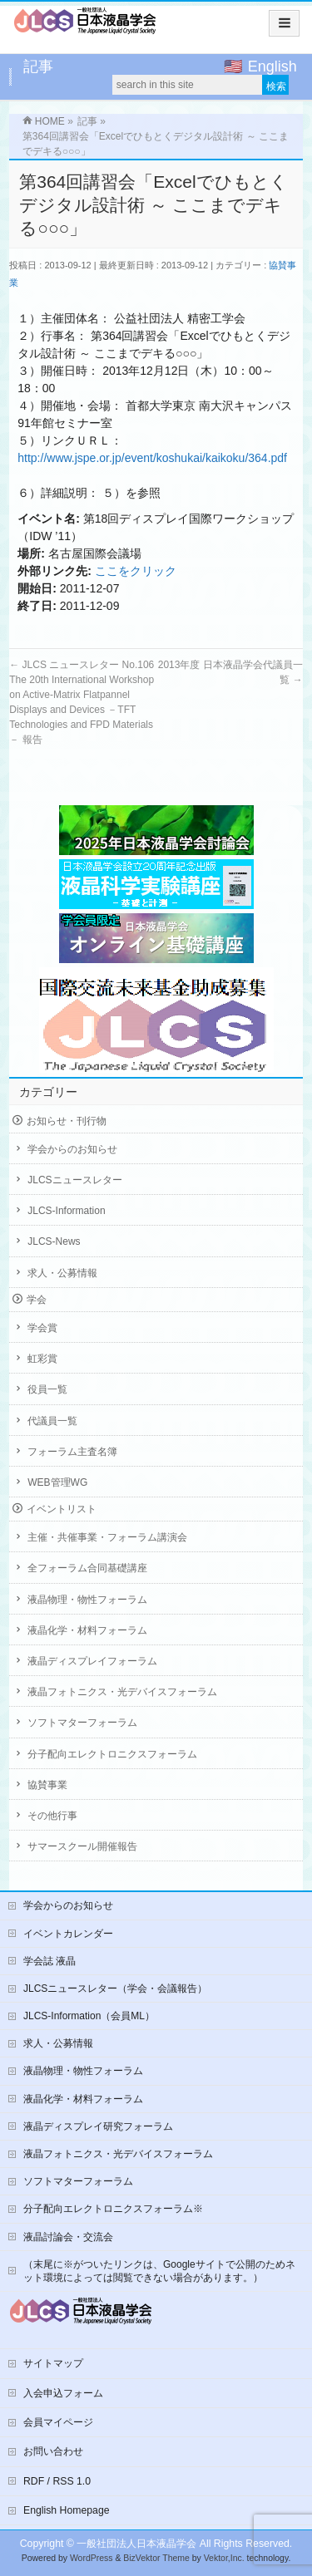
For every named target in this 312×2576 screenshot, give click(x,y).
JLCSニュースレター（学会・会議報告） (115, 1988)
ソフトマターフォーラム (82, 1722)
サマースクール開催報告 (82, 1846)
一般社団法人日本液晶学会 (136, 2543)
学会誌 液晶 (49, 1961)
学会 (37, 1299)
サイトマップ (53, 2363)
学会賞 (42, 1328)
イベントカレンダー (68, 1933)
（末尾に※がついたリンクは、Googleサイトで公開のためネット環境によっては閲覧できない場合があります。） (159, 2271)
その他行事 (52, 1815)
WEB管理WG (57, 1482)
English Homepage (66, 2510)
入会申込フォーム (63, 2393)
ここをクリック (135, 571)
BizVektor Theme (156, 2558)
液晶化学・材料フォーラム (87, 1630)
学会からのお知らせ (72, 1149)
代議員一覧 (52, 1421)
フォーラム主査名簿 (72, 1452)
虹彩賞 (42, 1358)
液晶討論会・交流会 (68, 2237)
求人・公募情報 (62, 1273)
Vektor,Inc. (224, 2558)
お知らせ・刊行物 (66, 1121)
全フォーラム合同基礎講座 (87, 1568)
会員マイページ (58, 2422)
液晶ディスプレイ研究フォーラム (98, 2126)
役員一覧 (47, 1389)
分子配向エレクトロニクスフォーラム (112, 1754)
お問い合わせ (53, 2451)
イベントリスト (62, 1509)
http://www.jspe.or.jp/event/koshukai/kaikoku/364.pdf (152, 458)
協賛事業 (47, 1785)
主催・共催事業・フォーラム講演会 (107, 1537)
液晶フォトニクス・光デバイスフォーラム (122, 1692)
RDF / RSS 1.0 (57, 2481)
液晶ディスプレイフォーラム (92, 1661)
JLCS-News (53, 1241)
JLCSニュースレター (74, 1180)
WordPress (91, 2558)
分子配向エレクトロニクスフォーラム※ (113, 2209)
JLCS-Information (66, 1211)
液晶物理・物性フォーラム (87, 1599)
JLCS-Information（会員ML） (89, 2016)
